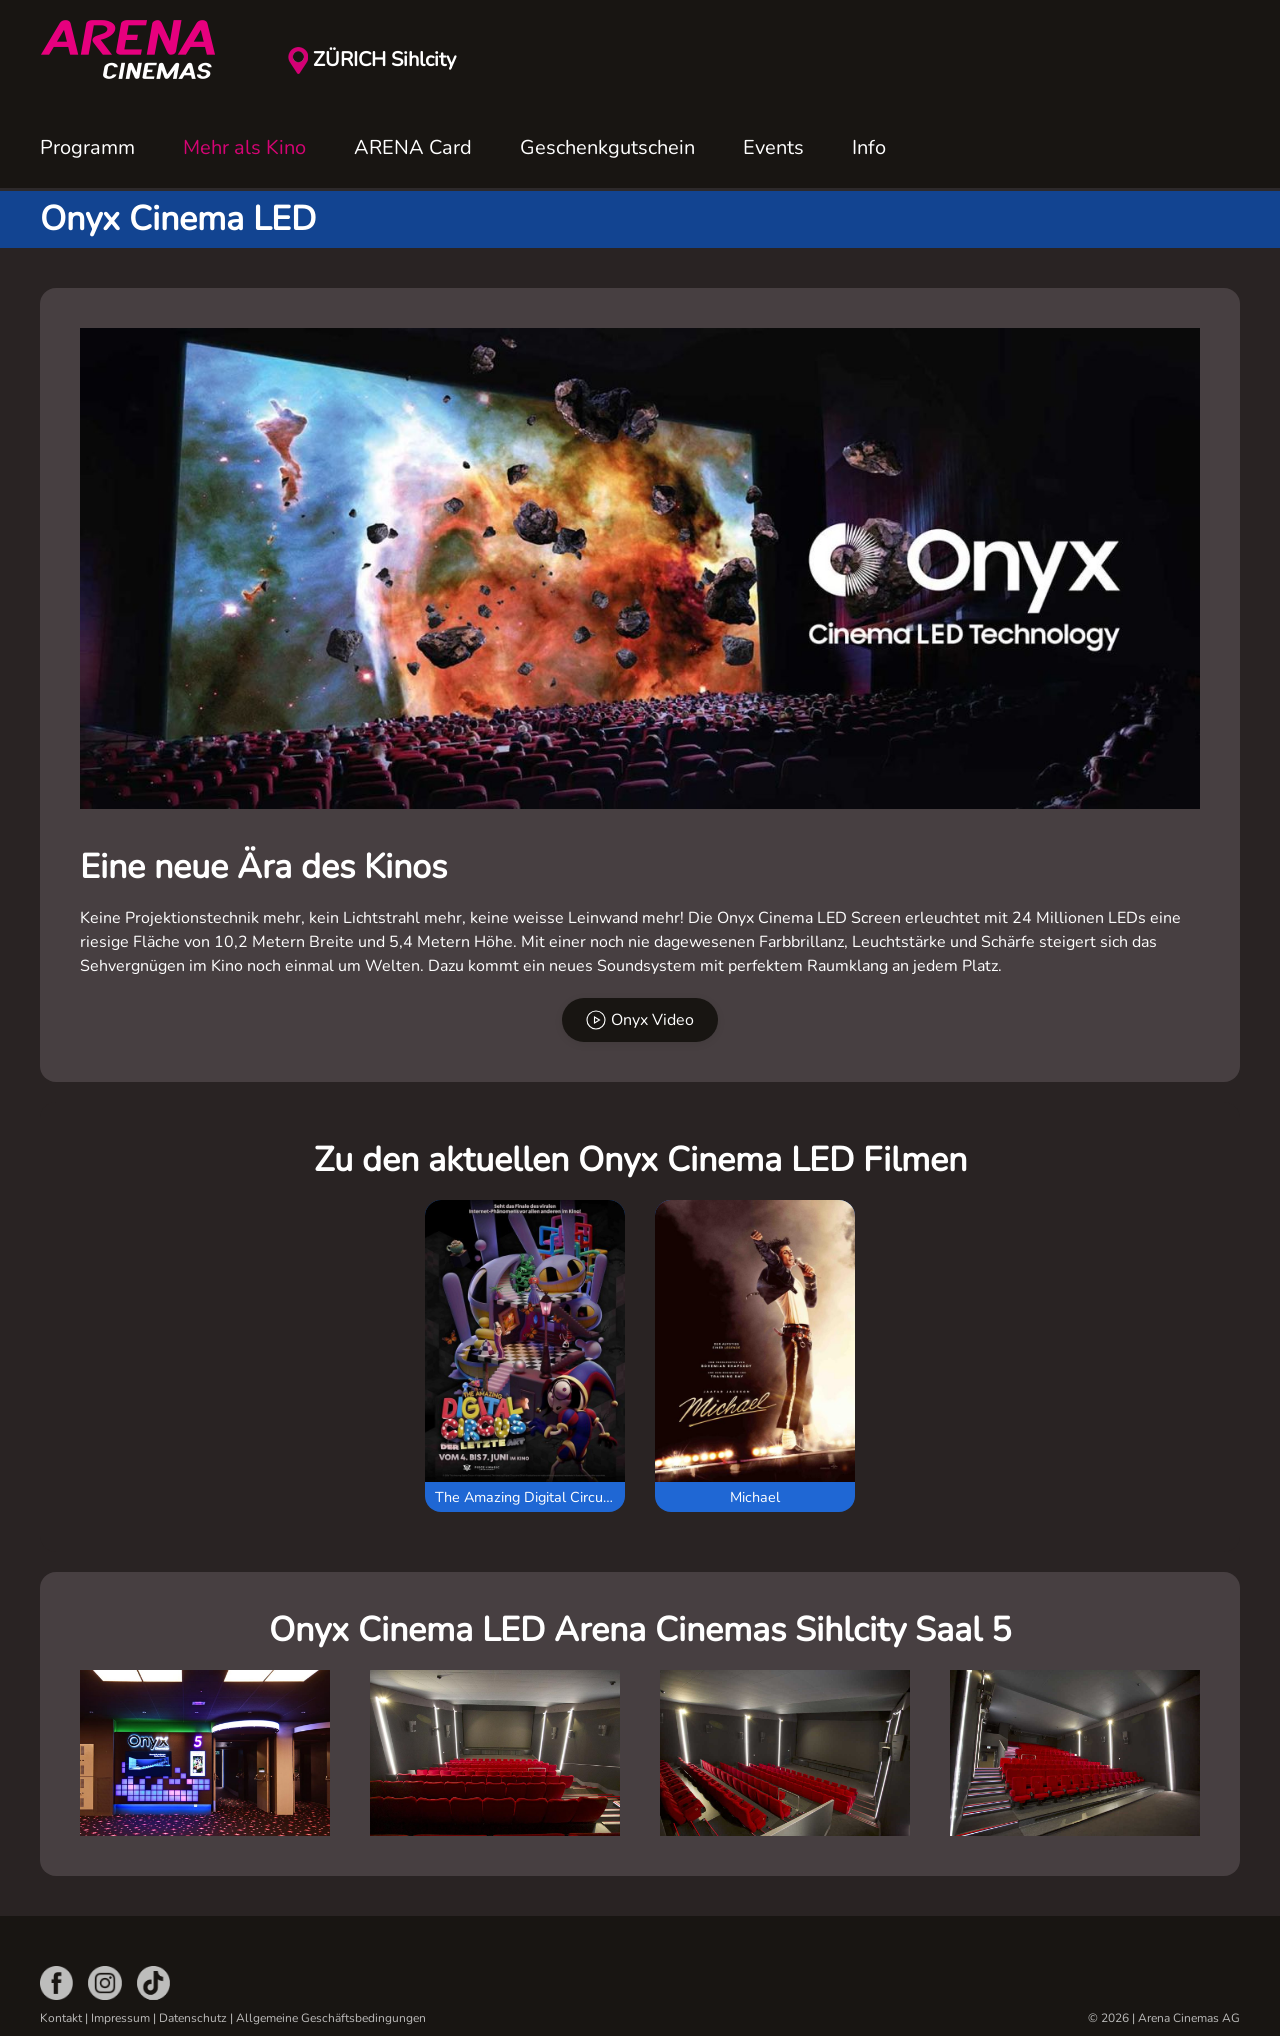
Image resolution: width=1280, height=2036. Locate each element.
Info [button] (869, 147)
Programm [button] (87, 147)
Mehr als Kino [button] (244, 147)
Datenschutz (193, 2018)
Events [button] (773, 147)
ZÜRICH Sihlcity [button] (384, 59)
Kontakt (61, 2018)
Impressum (120, 2018)
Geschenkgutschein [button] (607, 147)
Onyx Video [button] (640, 1020)
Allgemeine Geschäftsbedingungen (331, 2018)
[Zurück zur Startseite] (140, 50)
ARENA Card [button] (413, 147)
